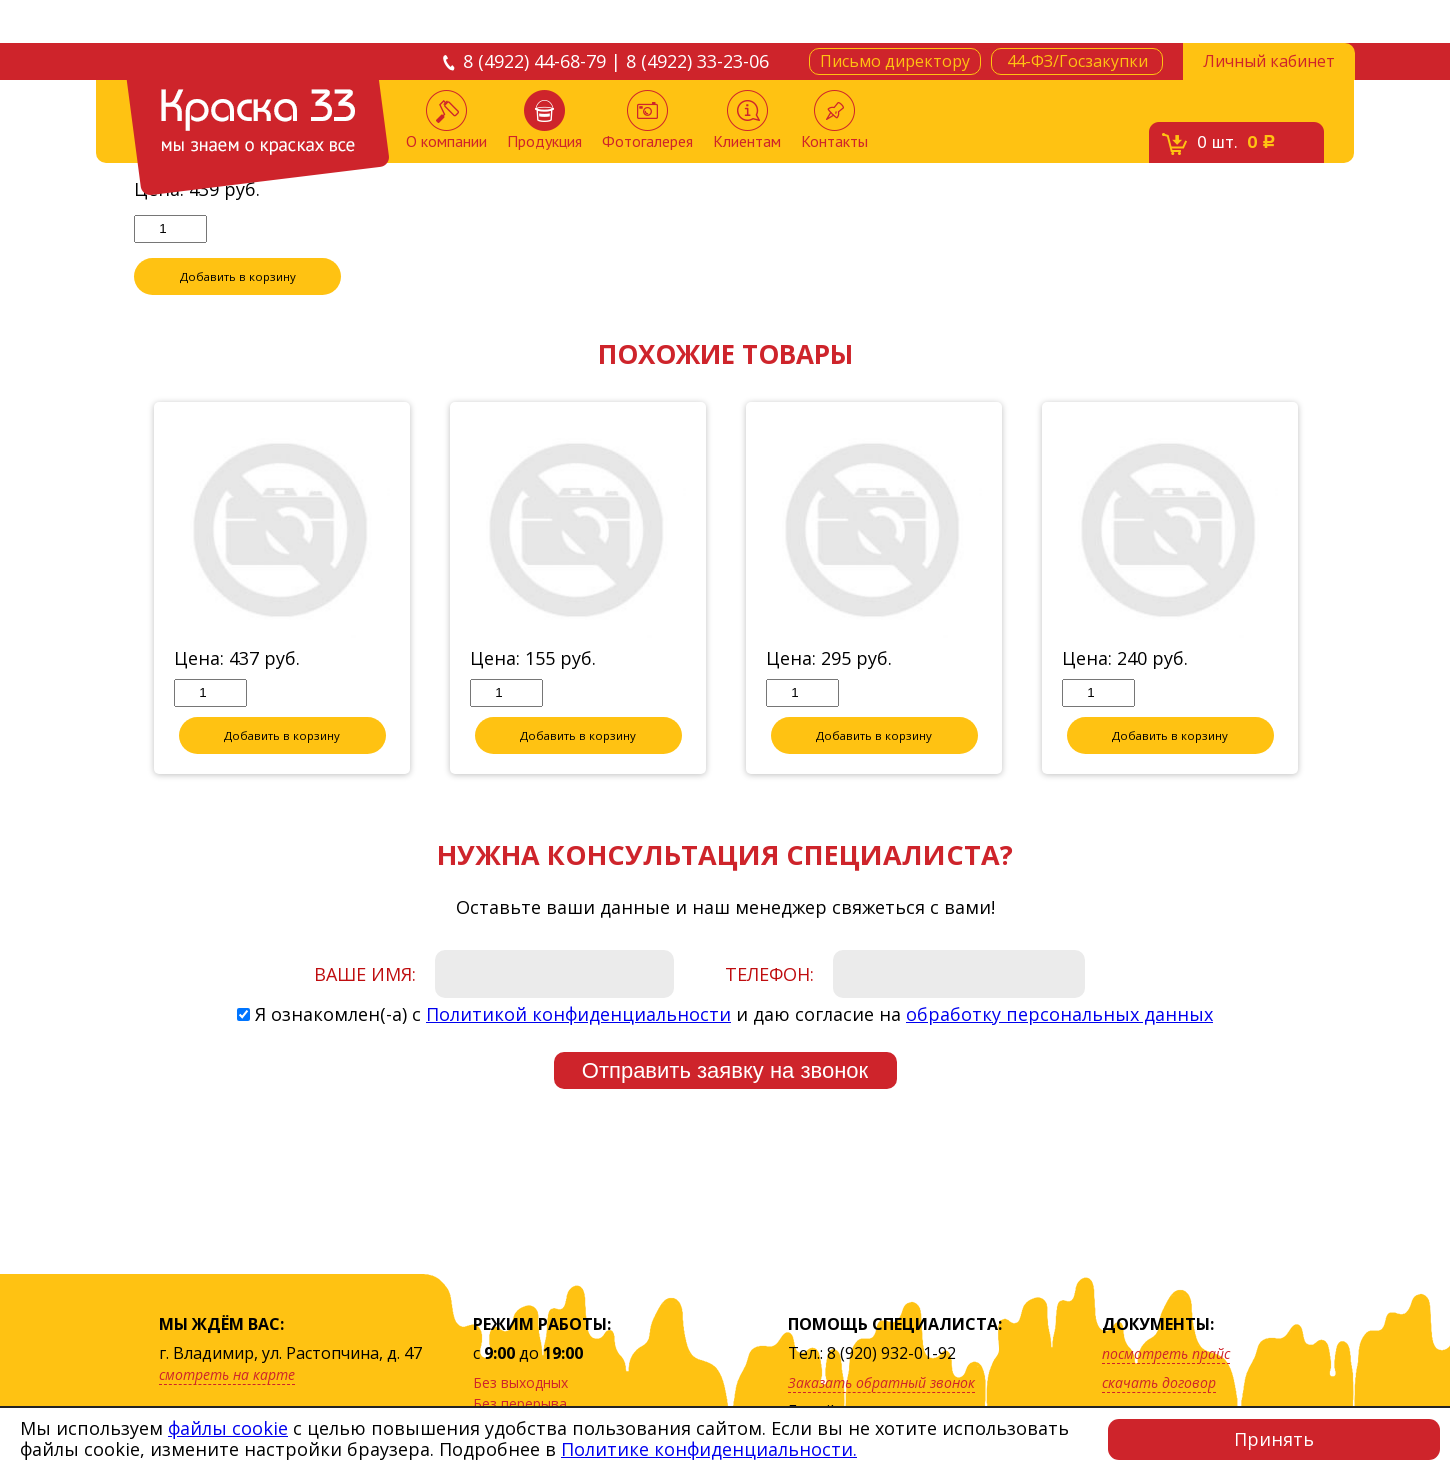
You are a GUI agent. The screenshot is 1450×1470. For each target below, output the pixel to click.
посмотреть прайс (1166, 1353)
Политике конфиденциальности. (709, 1449)
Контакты (834, 120)
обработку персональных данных (1059, 1045)
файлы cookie (228, 1428)
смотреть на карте (227, 1374)
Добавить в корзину (238, 307)
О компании (446, 120)
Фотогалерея (647, 120)
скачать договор (1159, 1382)
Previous (119, 620)
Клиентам (747, 120)
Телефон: (769, 1005)
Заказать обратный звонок (881, 1382)
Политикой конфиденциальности (578, 1045)
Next (1331, 620)
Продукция (544, 120)
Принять (1274, 1439)
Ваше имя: (365, 1005)
